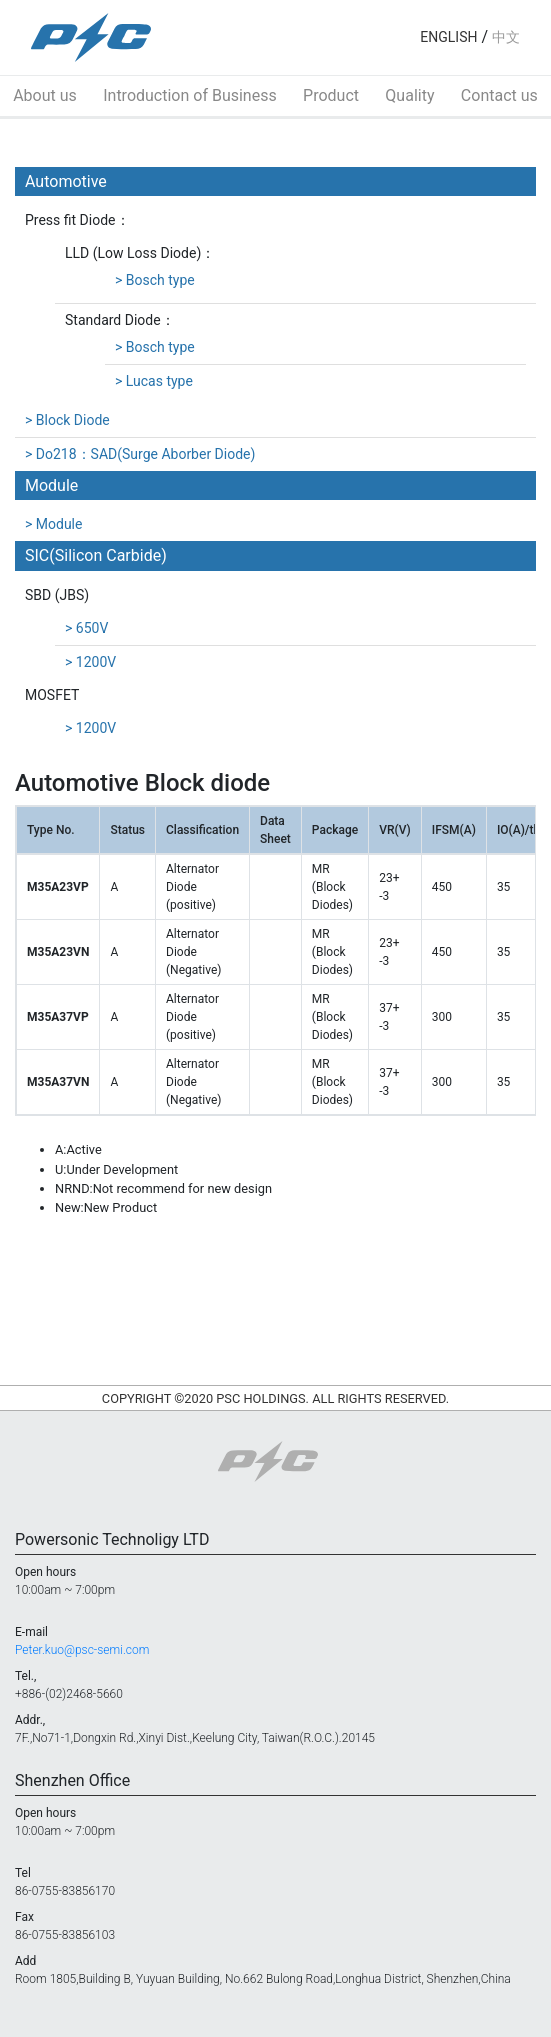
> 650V (86, 628)
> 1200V (90, 662)
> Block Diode (67, 420)
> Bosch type (155, 280)
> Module (53, 524)
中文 (506, 37)
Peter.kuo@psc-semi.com (82, 1650)
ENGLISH (448, 37)
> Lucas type (154, 381)
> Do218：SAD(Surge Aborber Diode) (140, 454)
